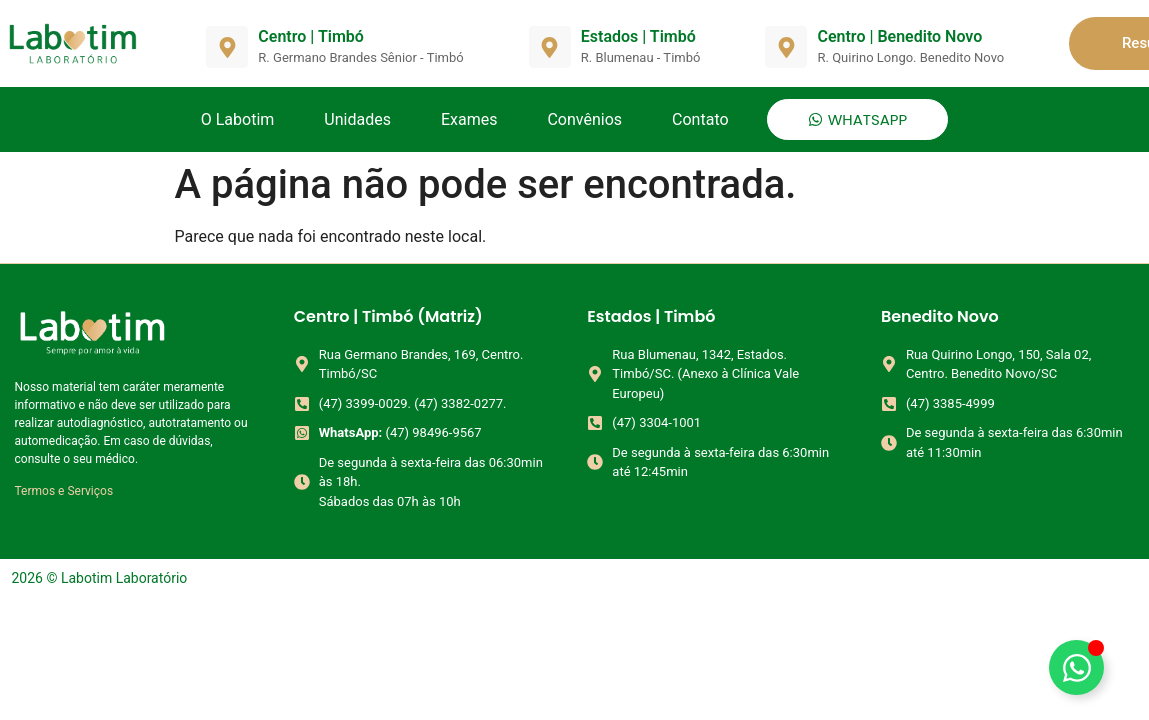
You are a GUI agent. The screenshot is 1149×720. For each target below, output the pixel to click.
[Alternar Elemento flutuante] (1076, 667)
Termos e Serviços (64, 491)
